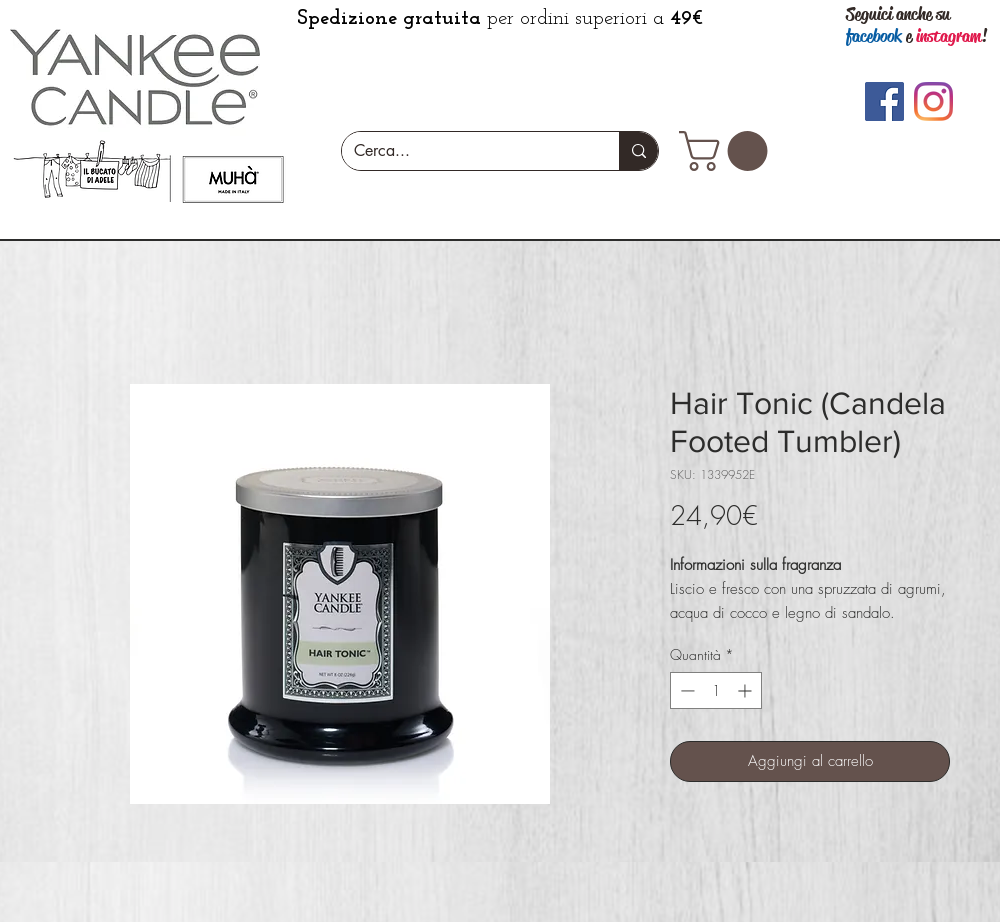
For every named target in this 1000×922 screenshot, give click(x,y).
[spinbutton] (716, 690)
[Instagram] (933, 101)
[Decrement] (685, 690)
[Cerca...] (465, 151)
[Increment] (746, 690)
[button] (728, 151)
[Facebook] (884, 101)
